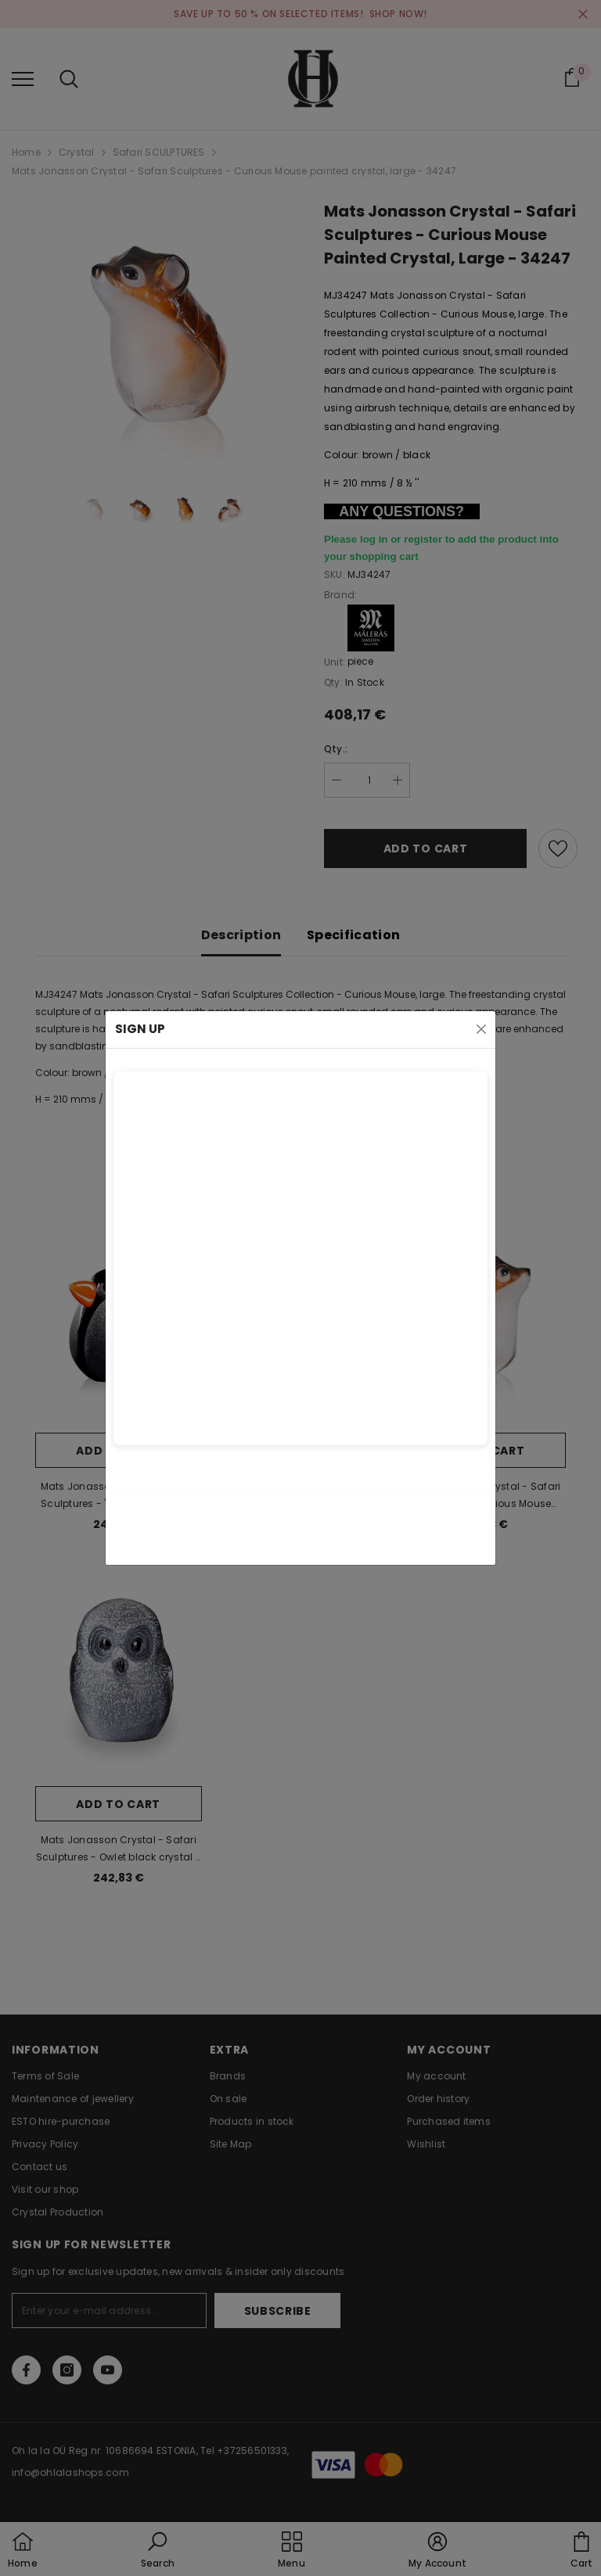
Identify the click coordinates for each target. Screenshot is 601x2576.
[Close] (481, 1029)
